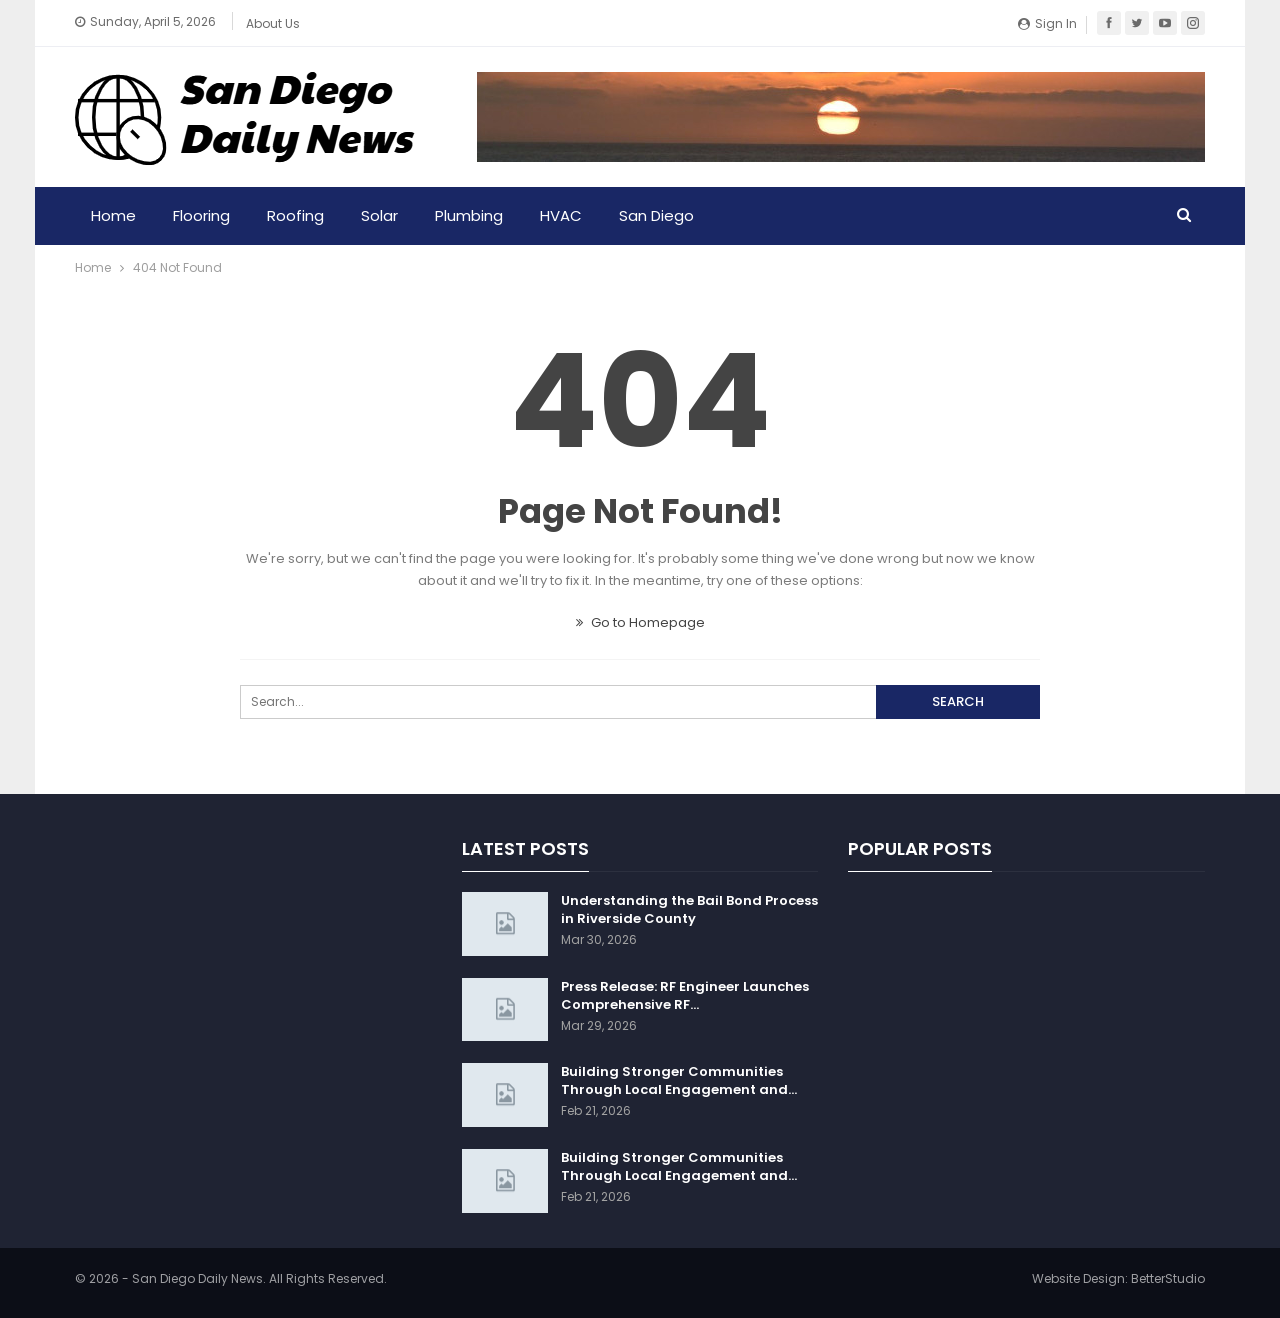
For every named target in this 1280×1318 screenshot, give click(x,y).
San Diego (656, 215)
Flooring (201, 215)
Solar (379, 215)
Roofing (295, 215)
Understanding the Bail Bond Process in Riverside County (689, 909)
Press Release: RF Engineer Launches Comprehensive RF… (685, 995)
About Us (273, 23)
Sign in (1047, 23)
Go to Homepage (640, 622)
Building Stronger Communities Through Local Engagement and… (679, 1080)
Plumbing (469, 215)
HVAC (561, 215)
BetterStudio (1168, 1278)
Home (113, 215)
